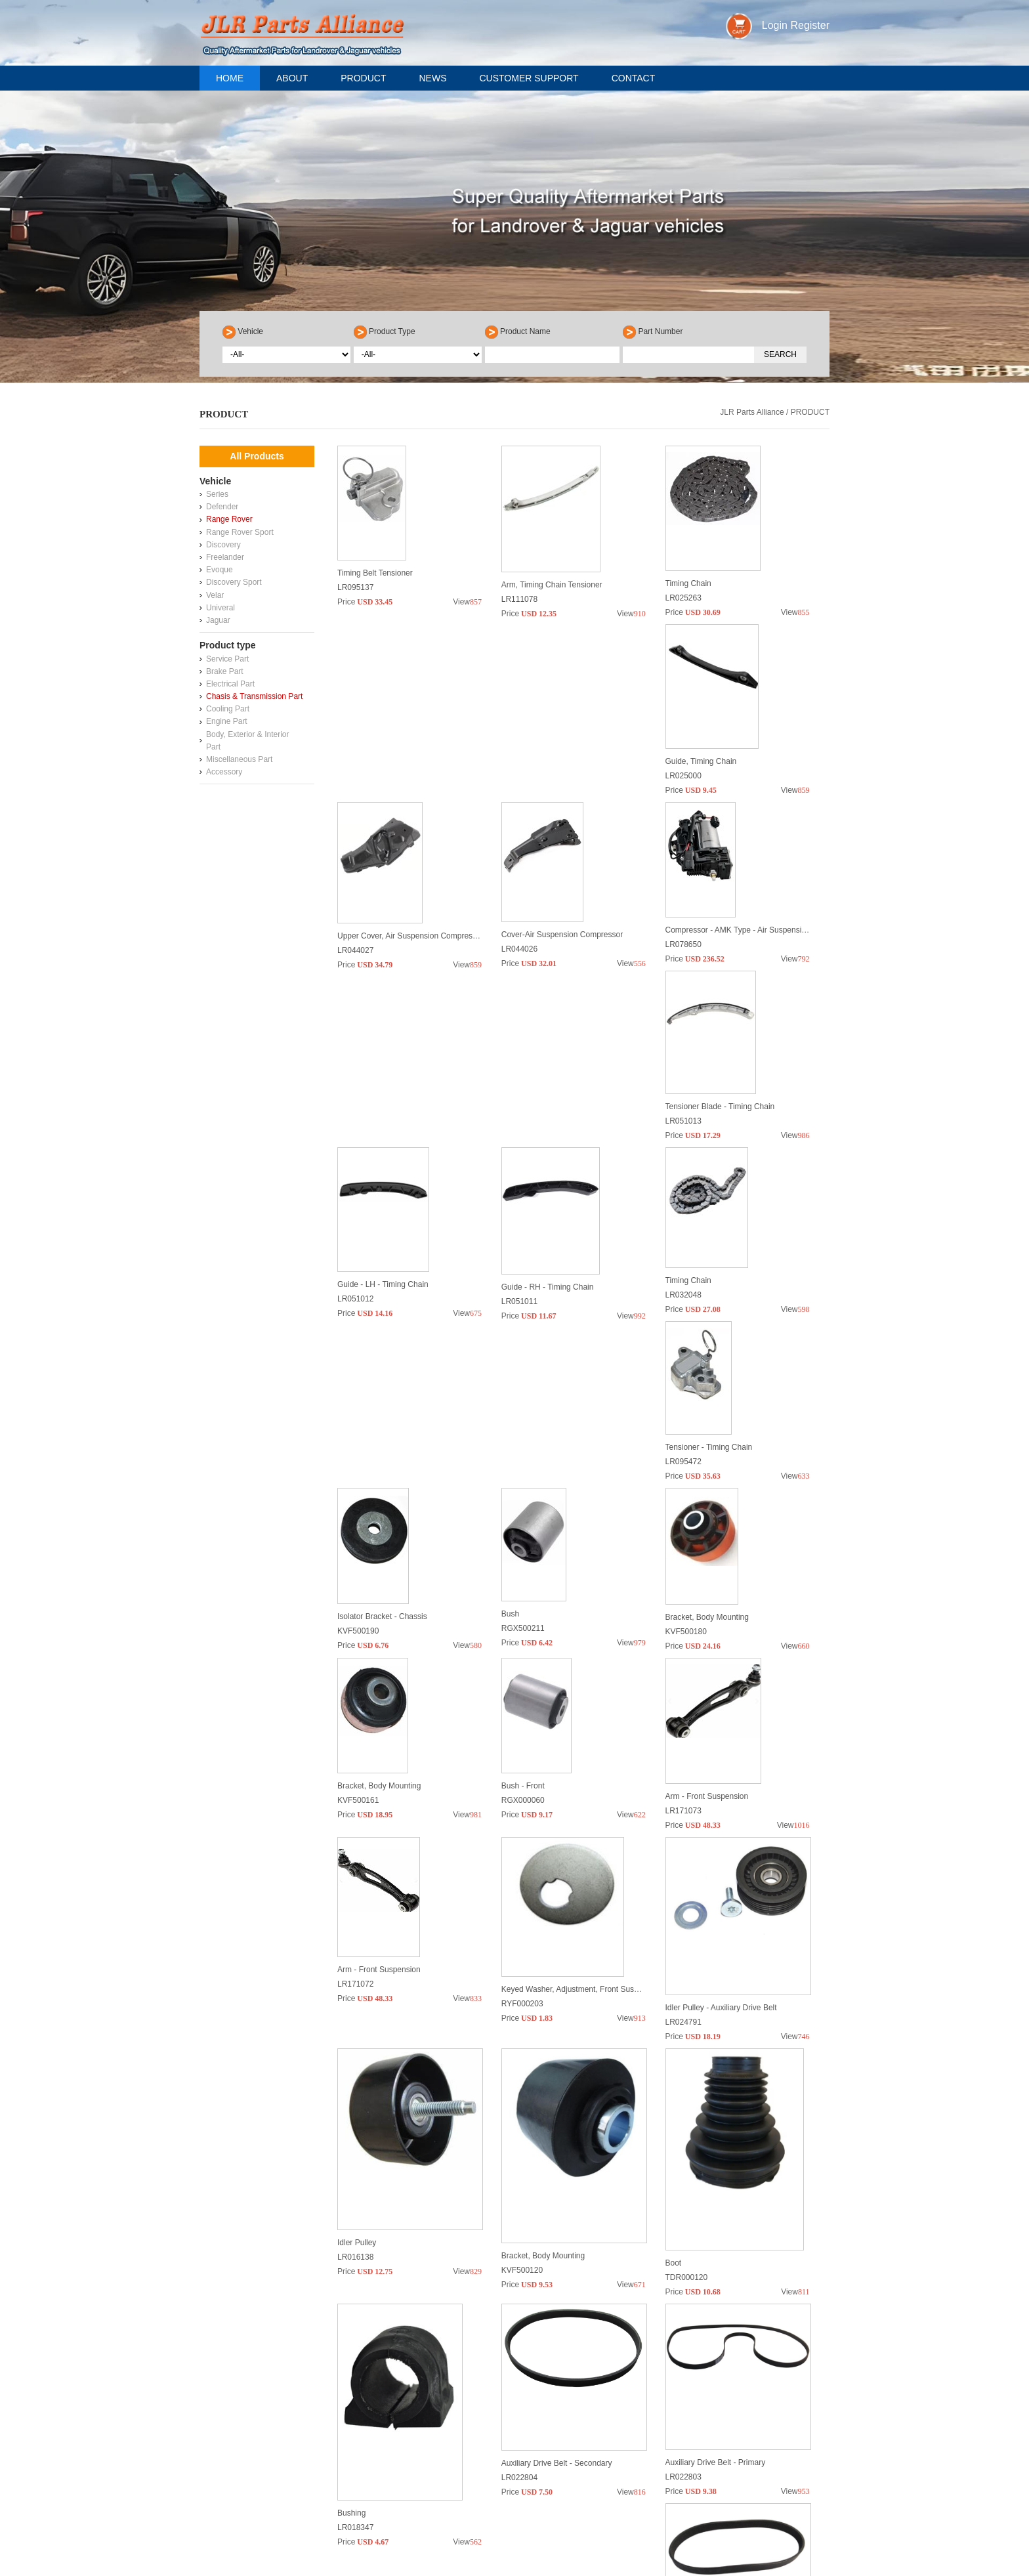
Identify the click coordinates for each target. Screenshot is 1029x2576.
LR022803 (683, 2209)
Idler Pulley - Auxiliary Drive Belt (721, 1797)
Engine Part (226, 721)
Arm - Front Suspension (707, 1598)
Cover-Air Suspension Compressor (726, 802)
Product (363, 78)
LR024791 (683, 1811)
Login (775, 25)
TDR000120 (686, 2010)
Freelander (225, 557)
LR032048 (519, 1214)
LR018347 (355, 2209)
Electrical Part (230, 683)
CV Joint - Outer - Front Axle (550, 2393)
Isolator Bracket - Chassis (382, 1399)
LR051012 (683, 1016)
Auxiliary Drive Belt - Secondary (556, 2194)
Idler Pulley (356, 1995)
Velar (215, 595)
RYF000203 (522, 1811)
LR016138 (355, 2010)
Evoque (219, 569)
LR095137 (355, 618)
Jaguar (218, 620)
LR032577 (519, 2408)
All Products (257, 456)
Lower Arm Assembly (702, 2393)
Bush (510, 1399)
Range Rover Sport (240, 532)
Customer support (528, 78)
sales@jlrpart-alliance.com (285, 2564)
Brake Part (224, 671)
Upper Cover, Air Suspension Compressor (574, 802)
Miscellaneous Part (239, 759)
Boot (673, 1995)
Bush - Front (523, 1598)
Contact (634, 78)
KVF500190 (358, 1413)
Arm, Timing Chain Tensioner (551, 603)
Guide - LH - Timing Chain (711, 1001)
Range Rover (229, 519)
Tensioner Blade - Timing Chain (556, 1001)
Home (229, 78)
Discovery (223, 544)
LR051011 (355, 1214)
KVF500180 (686, 1413)
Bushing (351, 2194)
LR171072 (355, 1811)
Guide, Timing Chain (373, 802)
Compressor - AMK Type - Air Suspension (409, 1001)
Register (810, 25)
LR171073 (683, 1612)
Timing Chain (688, 603)
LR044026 (683, 817)
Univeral (220, 607)
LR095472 (683, 1214)
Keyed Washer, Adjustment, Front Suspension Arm (589, 1797)
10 (660, 2455)
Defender (222, 506)
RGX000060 (523, 1612)
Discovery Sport (234, 582)
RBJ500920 (686, 2408)
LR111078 (519, 618)
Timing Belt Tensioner (375, 603)
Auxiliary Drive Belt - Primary (715, 2194)
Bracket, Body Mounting (707, 1399)
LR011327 (355, 2408)
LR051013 (519, 1016)
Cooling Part (227, 708)
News (432, 78)
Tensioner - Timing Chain (709, 1200)
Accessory (224, 771)
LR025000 (355, 817)
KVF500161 (358, 1612)
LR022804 (519, 2209)
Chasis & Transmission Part (254, 696)
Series (217, 494)
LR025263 (683, 618)
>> (703, 2455)
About (292, 78)
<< (464, 2455)
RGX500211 (523, 1413)
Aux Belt (352, 2393)
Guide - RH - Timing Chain (383, 1200)
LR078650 (355, 1016)
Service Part (227, 659)
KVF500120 (522, 2010)
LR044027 (519, 817)
